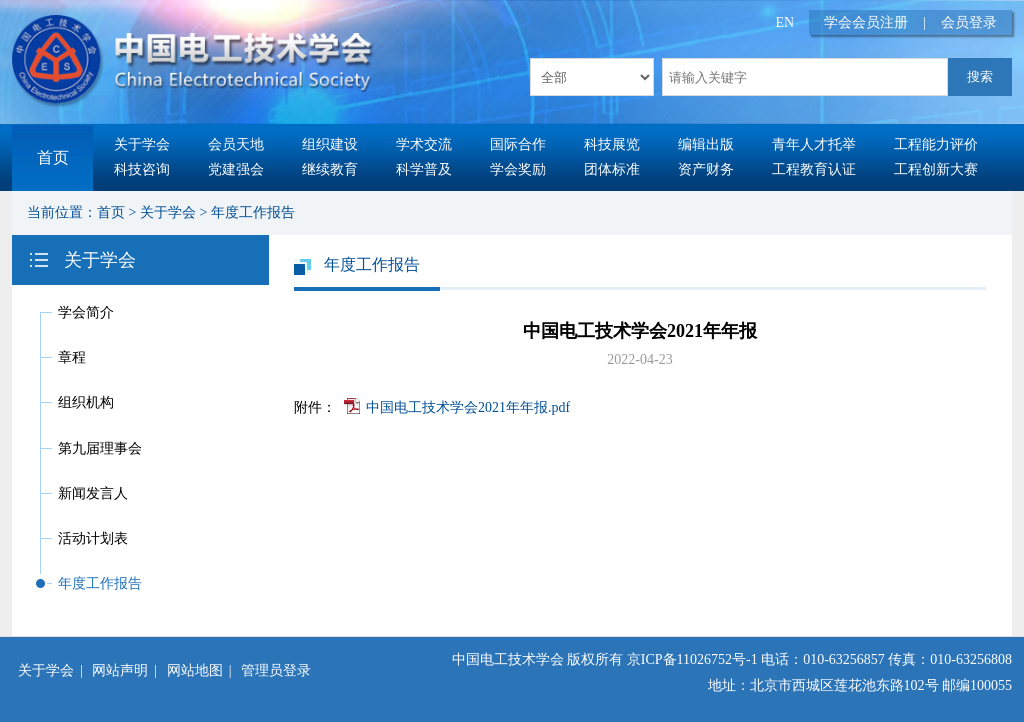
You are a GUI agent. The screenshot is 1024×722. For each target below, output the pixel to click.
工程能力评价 (936, 144)
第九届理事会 (100, 448)
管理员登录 (276, 670)
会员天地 (236, 144)
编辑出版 (706, 144)
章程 (72, 357)
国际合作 (518, 144)
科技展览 (612, 144)
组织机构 (86, 402)
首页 (53, 157)
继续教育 (330, 169)
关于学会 (142, 144)
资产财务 (706, 169)
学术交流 (424, 144)
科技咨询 (142, 169)
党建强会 (236, 169)
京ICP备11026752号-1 (692, 659)
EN (785, 22)
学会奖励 (518, 169)
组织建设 (330, 144)
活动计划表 (93, 538)
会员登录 (969, 22)
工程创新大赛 (936, 169)
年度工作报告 (253, 212)
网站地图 (195, 670)
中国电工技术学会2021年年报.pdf (468, 407)
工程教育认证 (814, 169)
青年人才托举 (814, 144)
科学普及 (424, 169)
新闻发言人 (93, 493)
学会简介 (86, 312)
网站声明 (120, 670)
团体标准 (612, 169)
